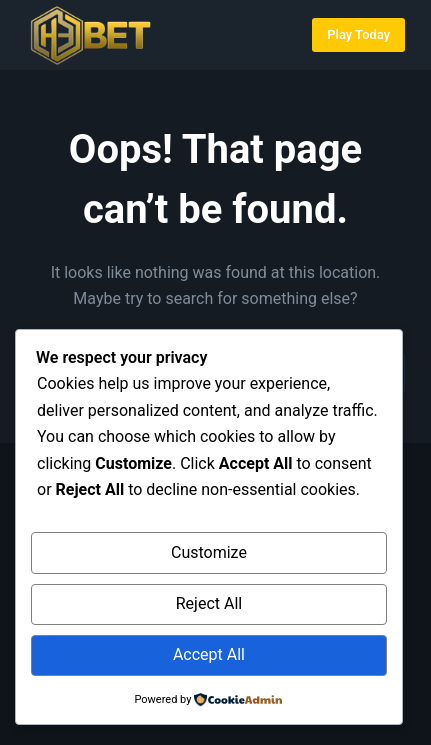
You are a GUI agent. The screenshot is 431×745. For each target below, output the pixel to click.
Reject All (209, 603)
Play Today (358, 34)
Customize (209, 552)
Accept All (209, 654)
